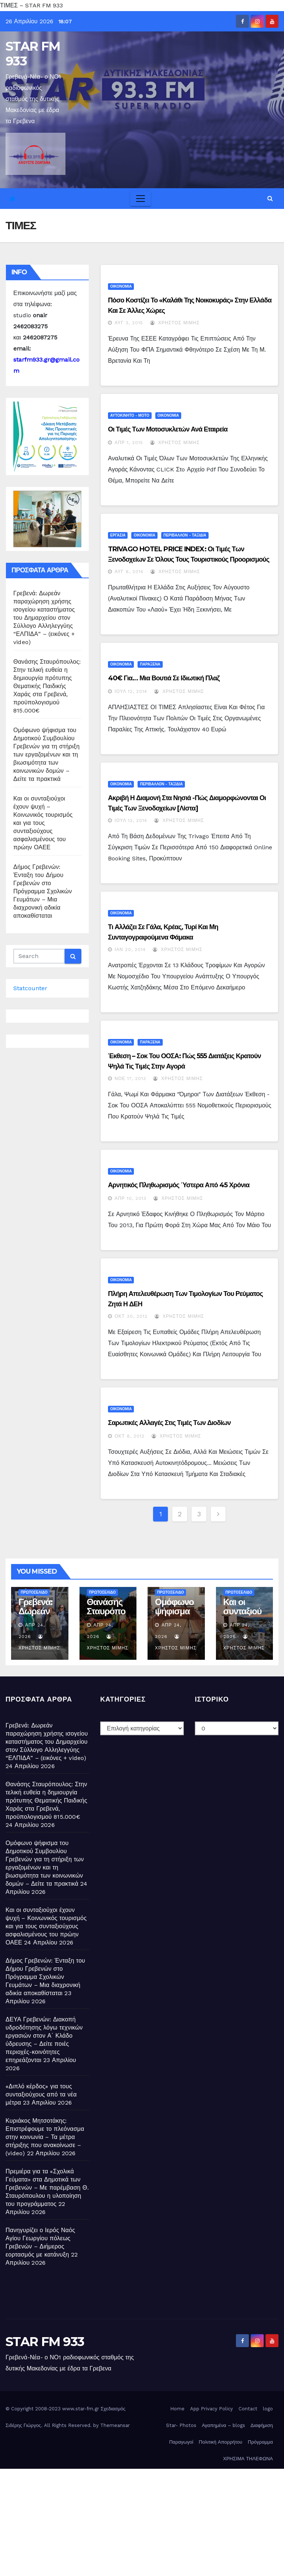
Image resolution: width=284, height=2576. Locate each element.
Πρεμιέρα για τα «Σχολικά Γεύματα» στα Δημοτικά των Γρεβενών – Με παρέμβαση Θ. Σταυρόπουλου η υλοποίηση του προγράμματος (47, 2187)
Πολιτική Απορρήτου (221, 2442)
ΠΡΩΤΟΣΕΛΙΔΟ (34, 1592)
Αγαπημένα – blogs (223, 2425)
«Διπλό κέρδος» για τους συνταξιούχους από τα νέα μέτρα (41, 2094)
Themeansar (115, 2425)
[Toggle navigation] (140, 198)
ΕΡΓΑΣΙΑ (117, 535)
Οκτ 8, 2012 (130, 1436)
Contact (248, 2408)
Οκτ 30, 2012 (131, 1316)
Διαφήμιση (262, 2425)
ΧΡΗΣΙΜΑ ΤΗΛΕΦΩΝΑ (248, 2458)
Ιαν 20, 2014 (130, 949)
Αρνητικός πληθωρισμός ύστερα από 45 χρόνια (178, 1185)
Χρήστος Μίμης (175, 322)
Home (177, 2408)
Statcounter (30, 988)
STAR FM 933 (33, 53)
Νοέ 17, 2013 (130, 1078)
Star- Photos (181, 2425)
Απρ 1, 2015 (129, 442)
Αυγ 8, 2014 (129, 571)
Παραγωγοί (181, 2442)
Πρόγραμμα (260, 2442)
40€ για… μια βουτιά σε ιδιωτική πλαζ (164, 678)
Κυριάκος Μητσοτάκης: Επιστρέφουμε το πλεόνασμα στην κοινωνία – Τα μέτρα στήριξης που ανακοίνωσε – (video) (45, 2137)
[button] (270, 198)
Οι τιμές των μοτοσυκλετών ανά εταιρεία (167, 429)
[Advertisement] (142, 2520)
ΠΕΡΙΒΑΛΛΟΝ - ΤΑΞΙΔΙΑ (184, 535)
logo (268, 2408)
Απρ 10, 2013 (130, 1198)
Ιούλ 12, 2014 (131, 691)
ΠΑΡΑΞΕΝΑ (150, 664)
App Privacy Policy (211, 2408)
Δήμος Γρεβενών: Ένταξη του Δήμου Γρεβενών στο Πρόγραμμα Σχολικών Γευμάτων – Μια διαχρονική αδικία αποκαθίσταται (42, 891)
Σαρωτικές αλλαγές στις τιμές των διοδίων (169, 1423)
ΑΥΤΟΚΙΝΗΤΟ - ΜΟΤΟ (129, 415)
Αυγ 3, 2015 (129, 322)
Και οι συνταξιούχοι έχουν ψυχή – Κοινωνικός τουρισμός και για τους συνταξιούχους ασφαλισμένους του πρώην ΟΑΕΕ (43, 823)
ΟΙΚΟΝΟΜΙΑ (121, 286)
